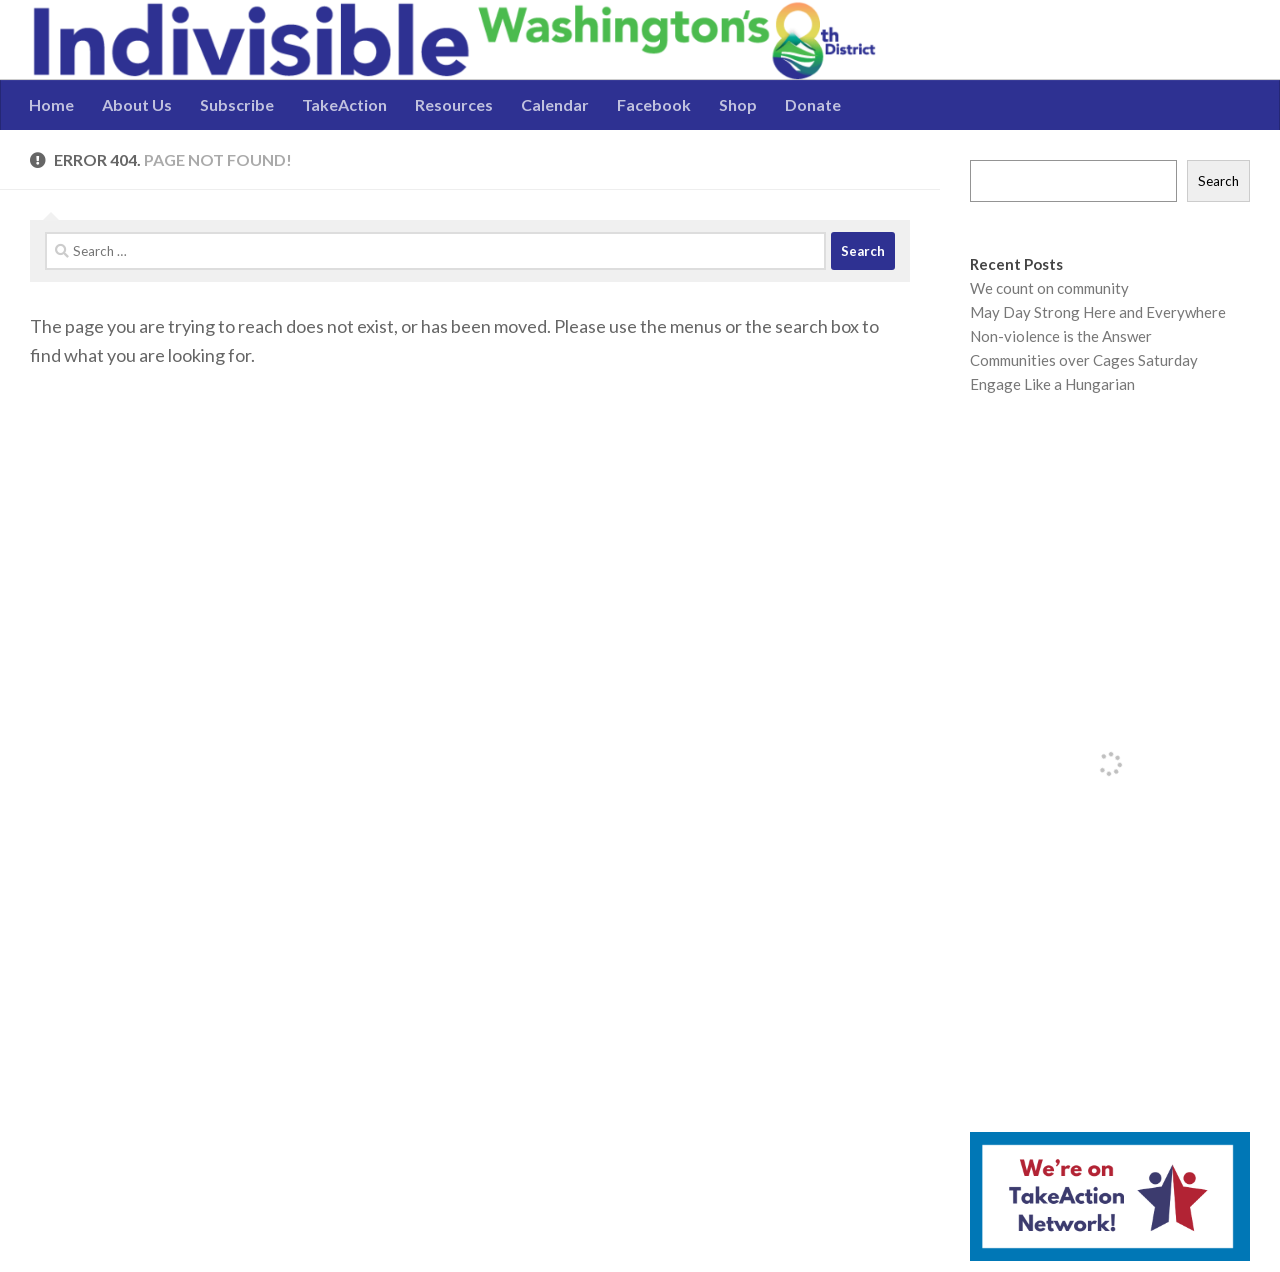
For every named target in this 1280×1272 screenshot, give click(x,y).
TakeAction (344, 104)
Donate (813, 104)
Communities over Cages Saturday (1084, 360)
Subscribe (237, 104)
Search (1218, 181)
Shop (738, 104)
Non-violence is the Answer (1061, 336)
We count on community (1049, 288)
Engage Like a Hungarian (1052, 384)
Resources (454, 104)
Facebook (654, 104)
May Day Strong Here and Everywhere (1098, 312)
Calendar (555, 104)
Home (51, 104)
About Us (137, 104)
